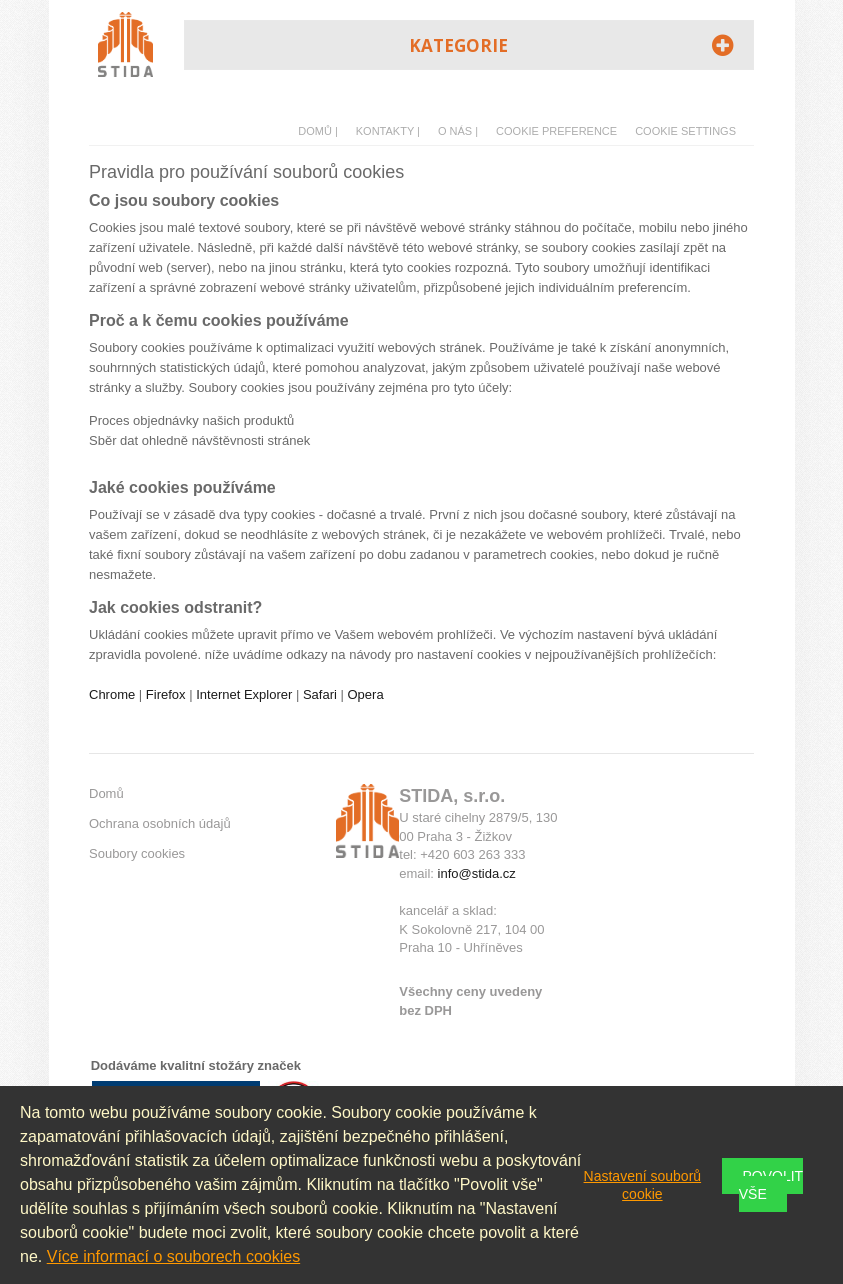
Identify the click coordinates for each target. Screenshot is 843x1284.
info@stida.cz (477, 873)
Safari (320, 694)
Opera (366, 694)
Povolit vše (771, 1185)
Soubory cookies (137, 853)
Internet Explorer (244, 694)
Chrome (112, 694)
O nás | (458, 131)
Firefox (166, 694)
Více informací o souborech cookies (173, 1256)
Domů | (318, 131)
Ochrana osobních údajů (160, 823)
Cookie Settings (685, 131)
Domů (106, 793)
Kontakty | (388, 131)
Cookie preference (556, 131)
